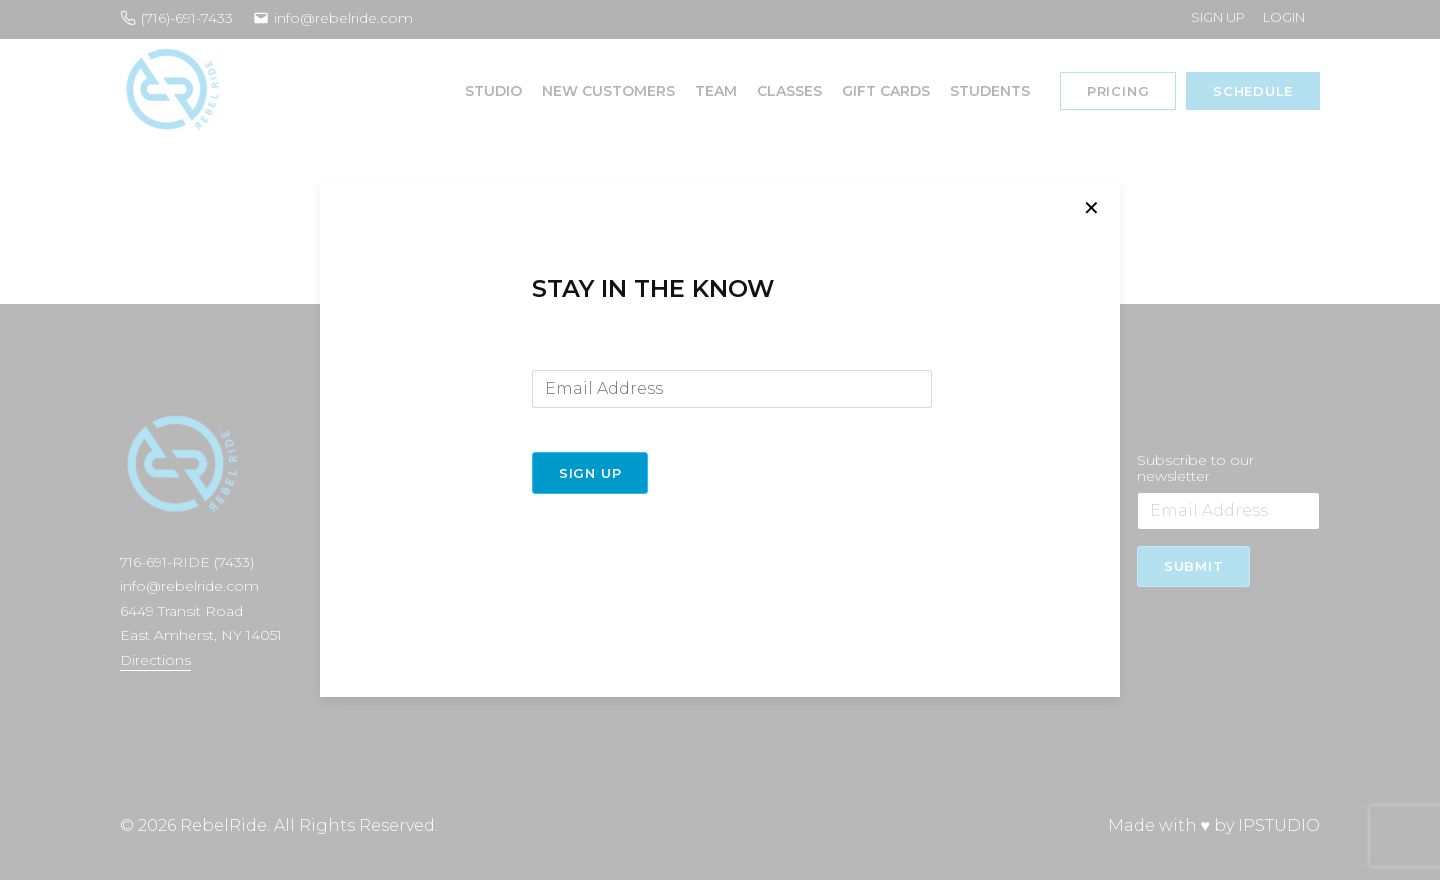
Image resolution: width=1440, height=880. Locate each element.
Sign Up (590, 473)
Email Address (581, 354)
